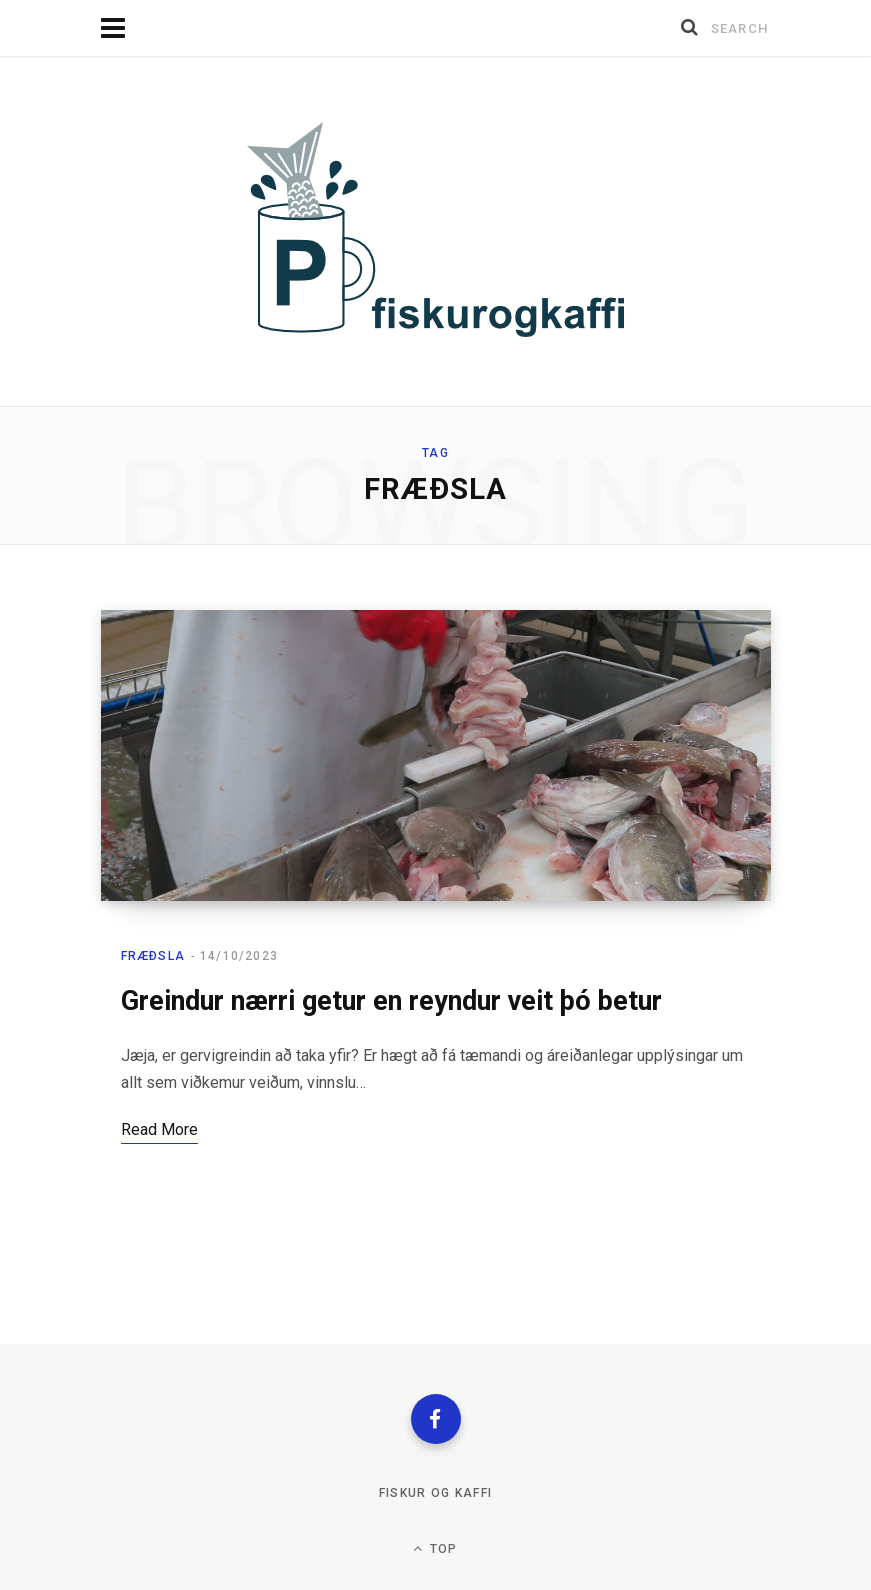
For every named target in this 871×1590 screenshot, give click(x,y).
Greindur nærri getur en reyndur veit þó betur (391, 1001)
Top (435, 1548)
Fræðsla (153, 956)
